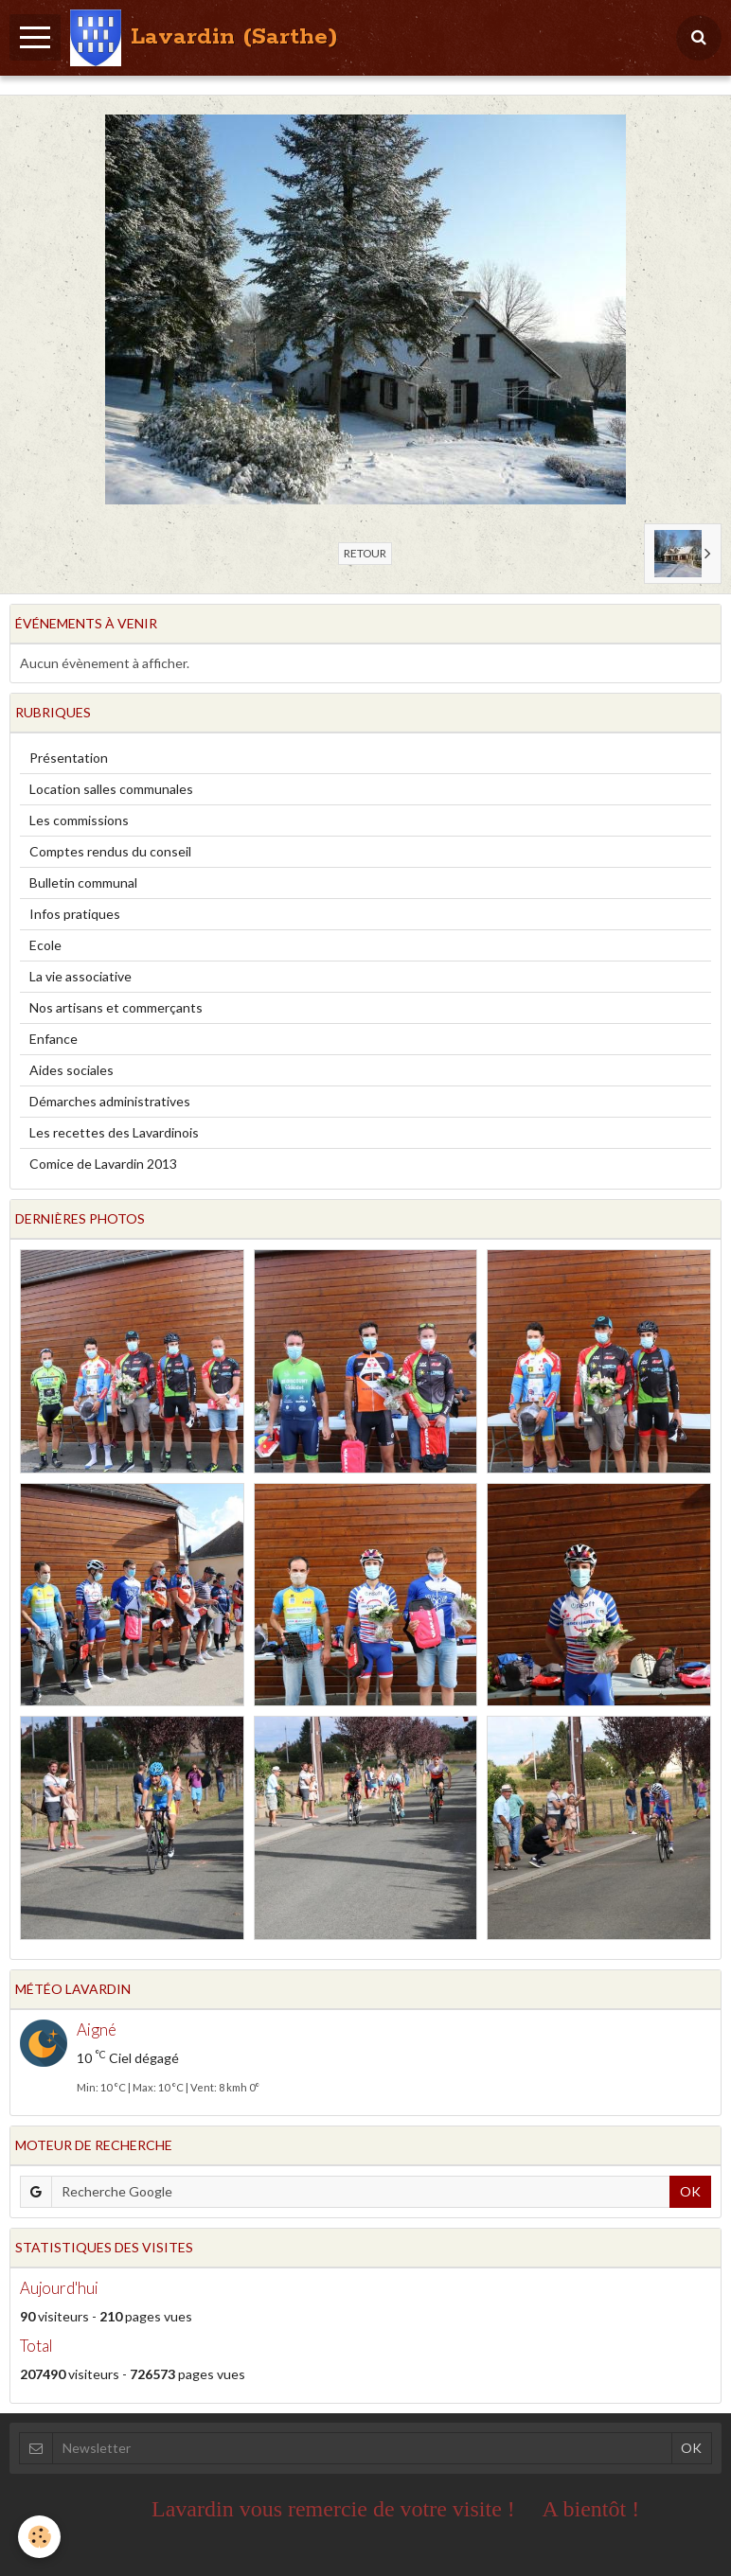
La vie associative (80, 976)
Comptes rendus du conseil (110, 851)
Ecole (45, 945)
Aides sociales (71, 1070)
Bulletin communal (83, 882)
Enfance (53, 1039)
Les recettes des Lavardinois (114, 1132)
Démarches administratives (109, 1101)
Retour (365, 553)
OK (690, 2191)
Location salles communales (111, 789)
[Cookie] (40, 2536)
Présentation (68, 758)
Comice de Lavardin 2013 (103, 1164)
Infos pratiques (74, 914)
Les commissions (79, 820)
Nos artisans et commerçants (116, 1007)
